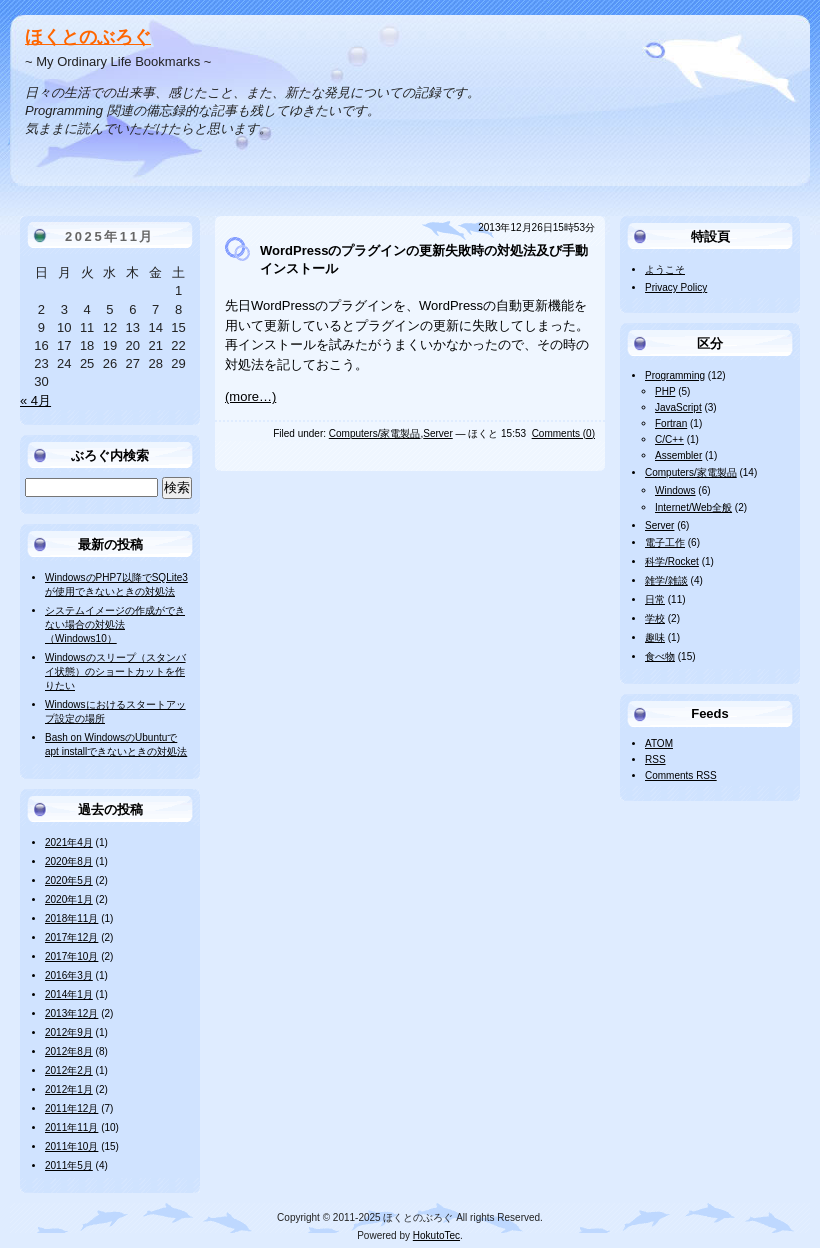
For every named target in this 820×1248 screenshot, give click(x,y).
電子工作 (665, 542)
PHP (665, 391)
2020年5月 (69, 880)
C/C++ (669, 439)
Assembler (678, 455)
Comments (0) (563, 433)
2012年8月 (69, 1051)
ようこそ (665, 269)
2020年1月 (69, 899)
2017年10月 (71, 956)
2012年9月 (69, 1032)
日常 (655, 599)
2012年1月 (69, 1089)
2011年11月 (71, 1127)
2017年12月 (71, 937)
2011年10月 (71, 1146)
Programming (675, 375)
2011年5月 (69, 1165)
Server (437, 433)
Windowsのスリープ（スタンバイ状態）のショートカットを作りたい (115, 671)
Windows (675, 490)
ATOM (659, 743)
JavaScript (678, 407)
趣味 (655, 637)
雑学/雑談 (666, 580)
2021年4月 (69, 842)
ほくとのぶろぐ (88, 37)
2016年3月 (69, 975)
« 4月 (35, 400)
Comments (681, 775)
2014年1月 (69, 994)
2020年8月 (69, 861)
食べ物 (660, 656)
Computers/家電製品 (375, 433)
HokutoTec (436, 1235)
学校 (655, 618)
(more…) (250, 396)
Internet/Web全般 (693, 507)
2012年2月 (69, 1070)
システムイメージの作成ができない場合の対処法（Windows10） (115, 624)
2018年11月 (71, 918)
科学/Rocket (672, 561)
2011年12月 (71, 1108)
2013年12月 (71, 1013)
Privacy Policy (676, 287)
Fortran (671, 423)
